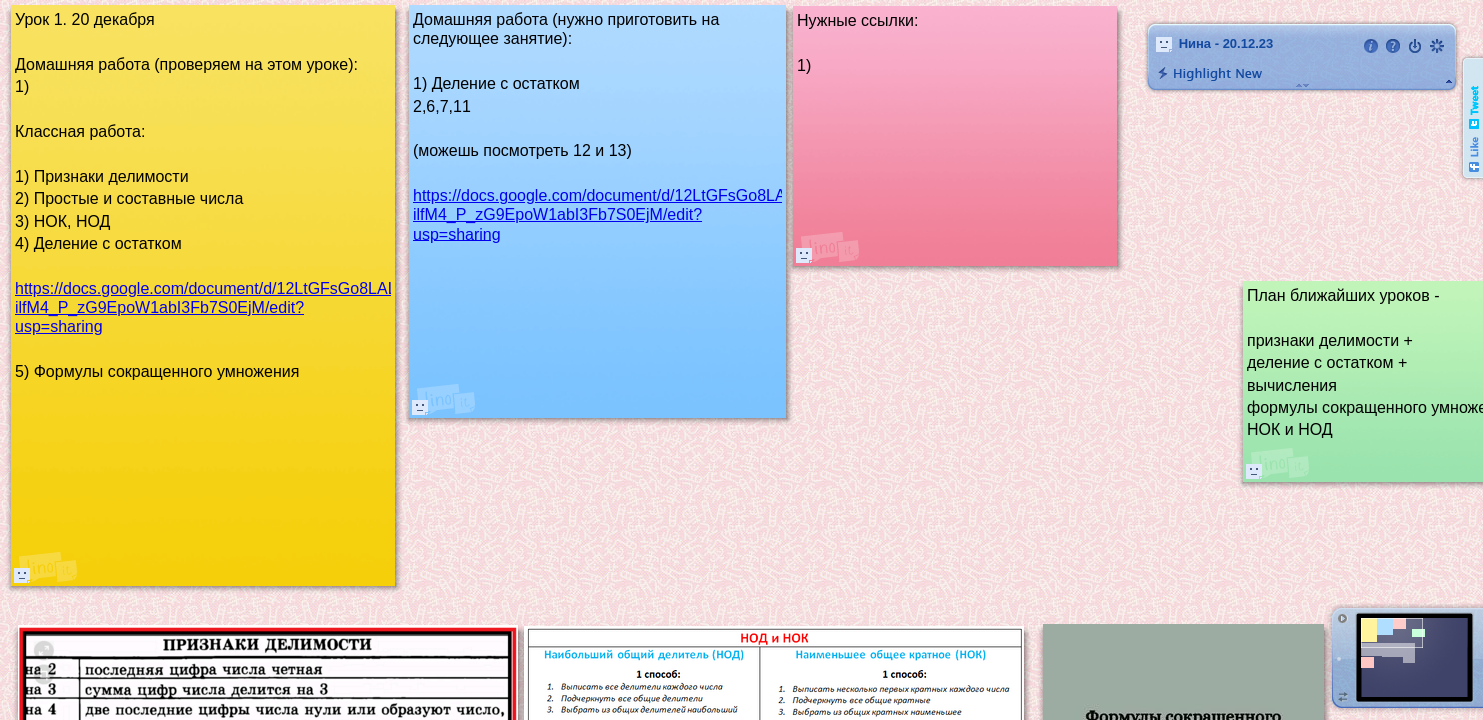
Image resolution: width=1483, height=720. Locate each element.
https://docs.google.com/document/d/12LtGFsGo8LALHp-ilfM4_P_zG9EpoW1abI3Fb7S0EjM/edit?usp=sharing (616, 214)
